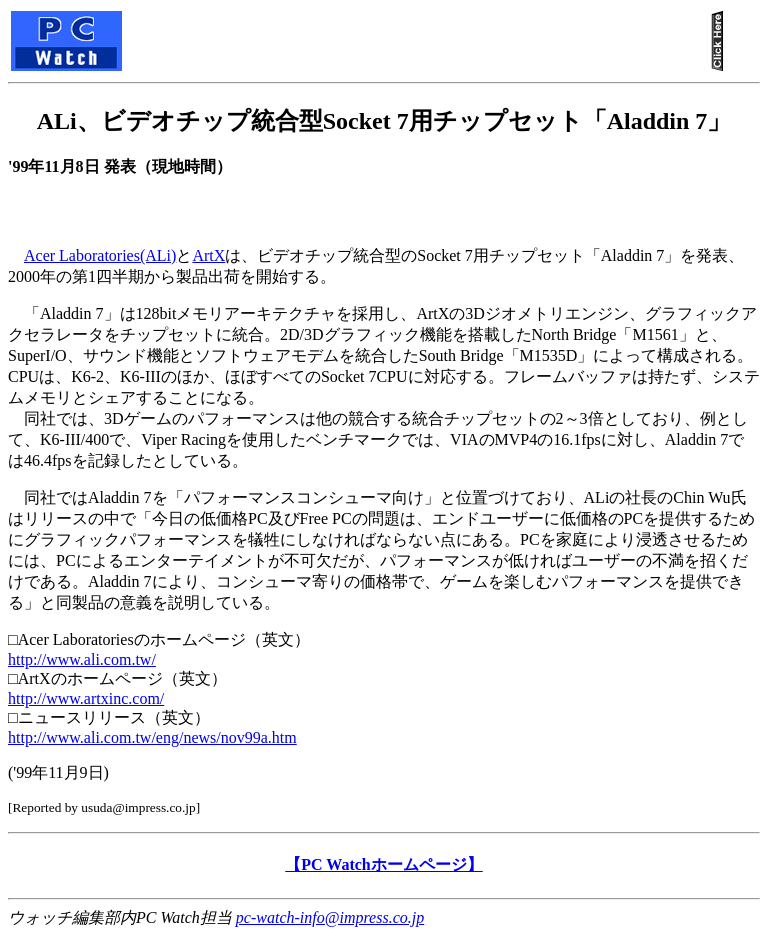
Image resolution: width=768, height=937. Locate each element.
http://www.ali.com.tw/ (82, 659)
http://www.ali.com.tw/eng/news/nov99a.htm (152, 737)
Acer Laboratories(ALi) (100, 255)
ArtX (208, 255)
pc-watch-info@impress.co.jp (330, 917)
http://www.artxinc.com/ (86, 698)
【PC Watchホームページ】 (383, 864)
